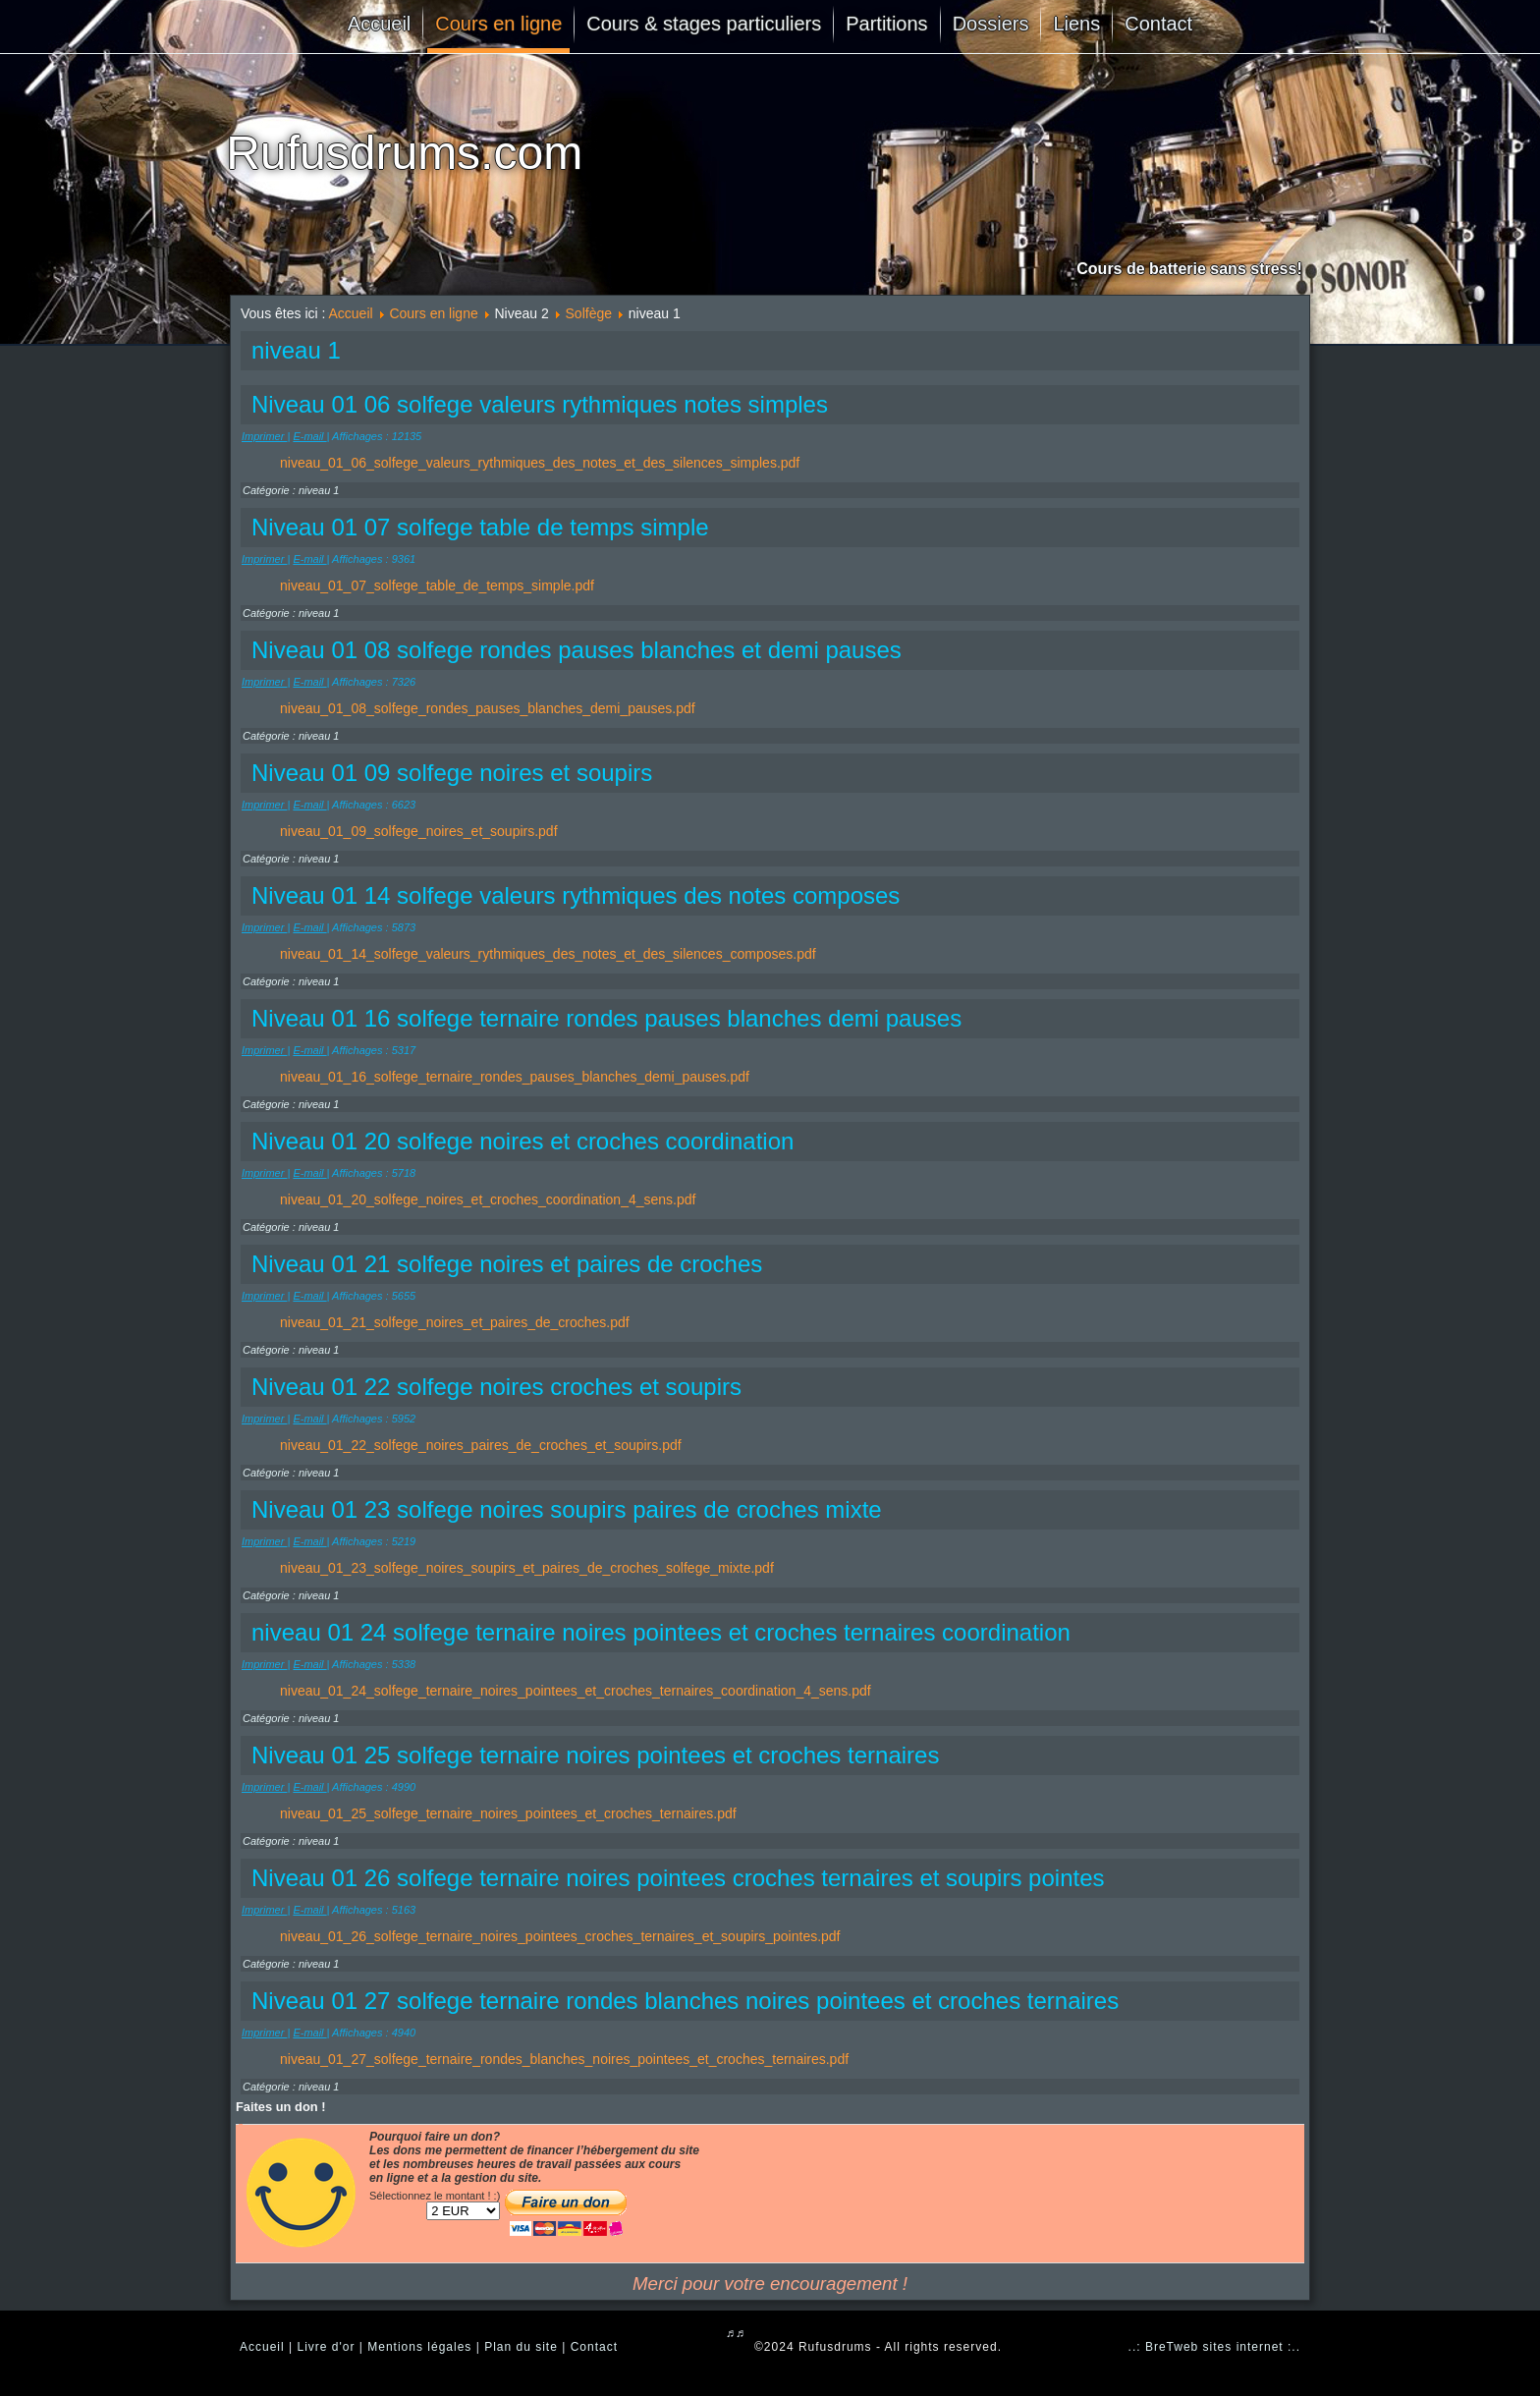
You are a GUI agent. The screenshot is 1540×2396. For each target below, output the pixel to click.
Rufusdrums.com (404, 153)
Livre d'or (326, 2347)
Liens (1076, 23)
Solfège (589, 313)
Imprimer (264, 436)
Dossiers (991, 23)
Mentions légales (419, 2347)
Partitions (886, 23)
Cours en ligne (498, 23)
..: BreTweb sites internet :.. (1214, 2347)
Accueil (379, 23)
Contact (1158, 23)
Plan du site (521, 2347)
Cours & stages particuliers (703, 23)
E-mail (309, 436)
